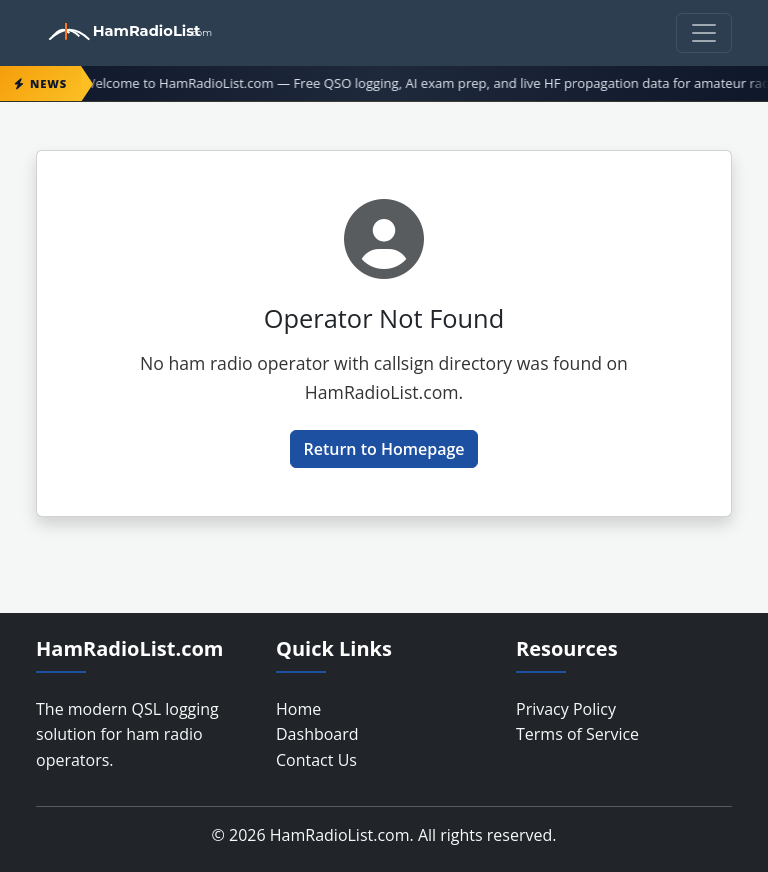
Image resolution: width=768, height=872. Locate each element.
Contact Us (316, 760)
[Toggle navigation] (704, 33)
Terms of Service (577, 734)
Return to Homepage (383, 449)
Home (298, 709)
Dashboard (317, 734)
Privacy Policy (566, 709)
